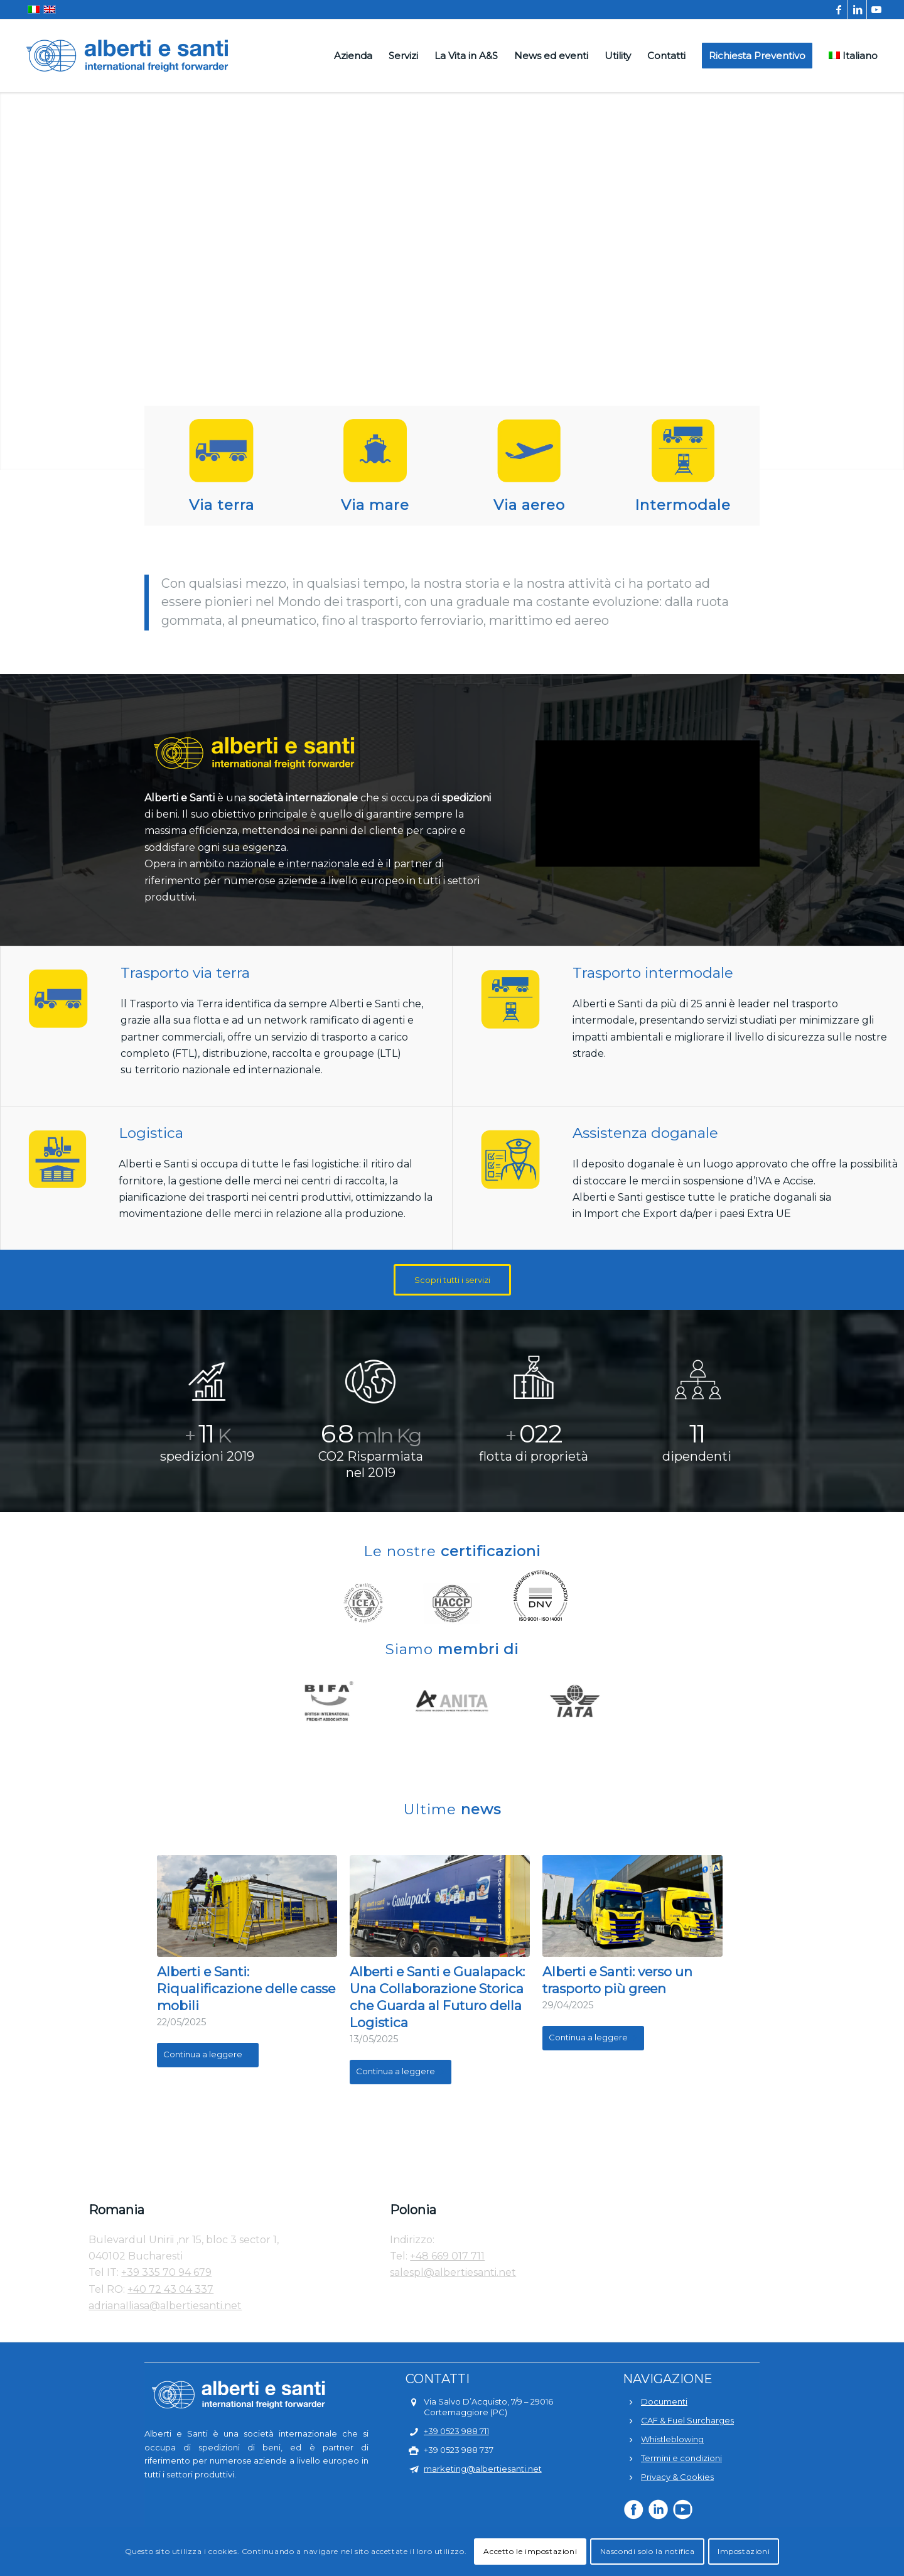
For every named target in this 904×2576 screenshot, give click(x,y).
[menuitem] (353, 55)
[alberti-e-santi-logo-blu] (127, 55)
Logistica (151, 1133)
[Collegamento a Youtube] (876, 9)
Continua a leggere (207, 2054)
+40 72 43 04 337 (170, 2289)
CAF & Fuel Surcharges (687, 2420)
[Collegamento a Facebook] (838, 9)
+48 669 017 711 (447, 2256)
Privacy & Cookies (677, 2477)
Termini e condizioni (681, 2458)
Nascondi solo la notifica (647, 2551)
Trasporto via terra (185, 973)
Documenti (664, 2401)
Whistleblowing (672, 2439)
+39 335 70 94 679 (166, 2272)
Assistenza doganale (645, 1133)
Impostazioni (744, 2551)
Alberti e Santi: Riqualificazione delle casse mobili (246, 1988)
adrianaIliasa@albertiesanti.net (165, 2306)
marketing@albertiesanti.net (483, 2469)
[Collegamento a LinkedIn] (857, 9)
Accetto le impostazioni (530, 2551)
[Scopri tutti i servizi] (452, 1280)
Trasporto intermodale (653, 973)
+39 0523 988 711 (456, 2431)
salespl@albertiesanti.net (453, 2272)
